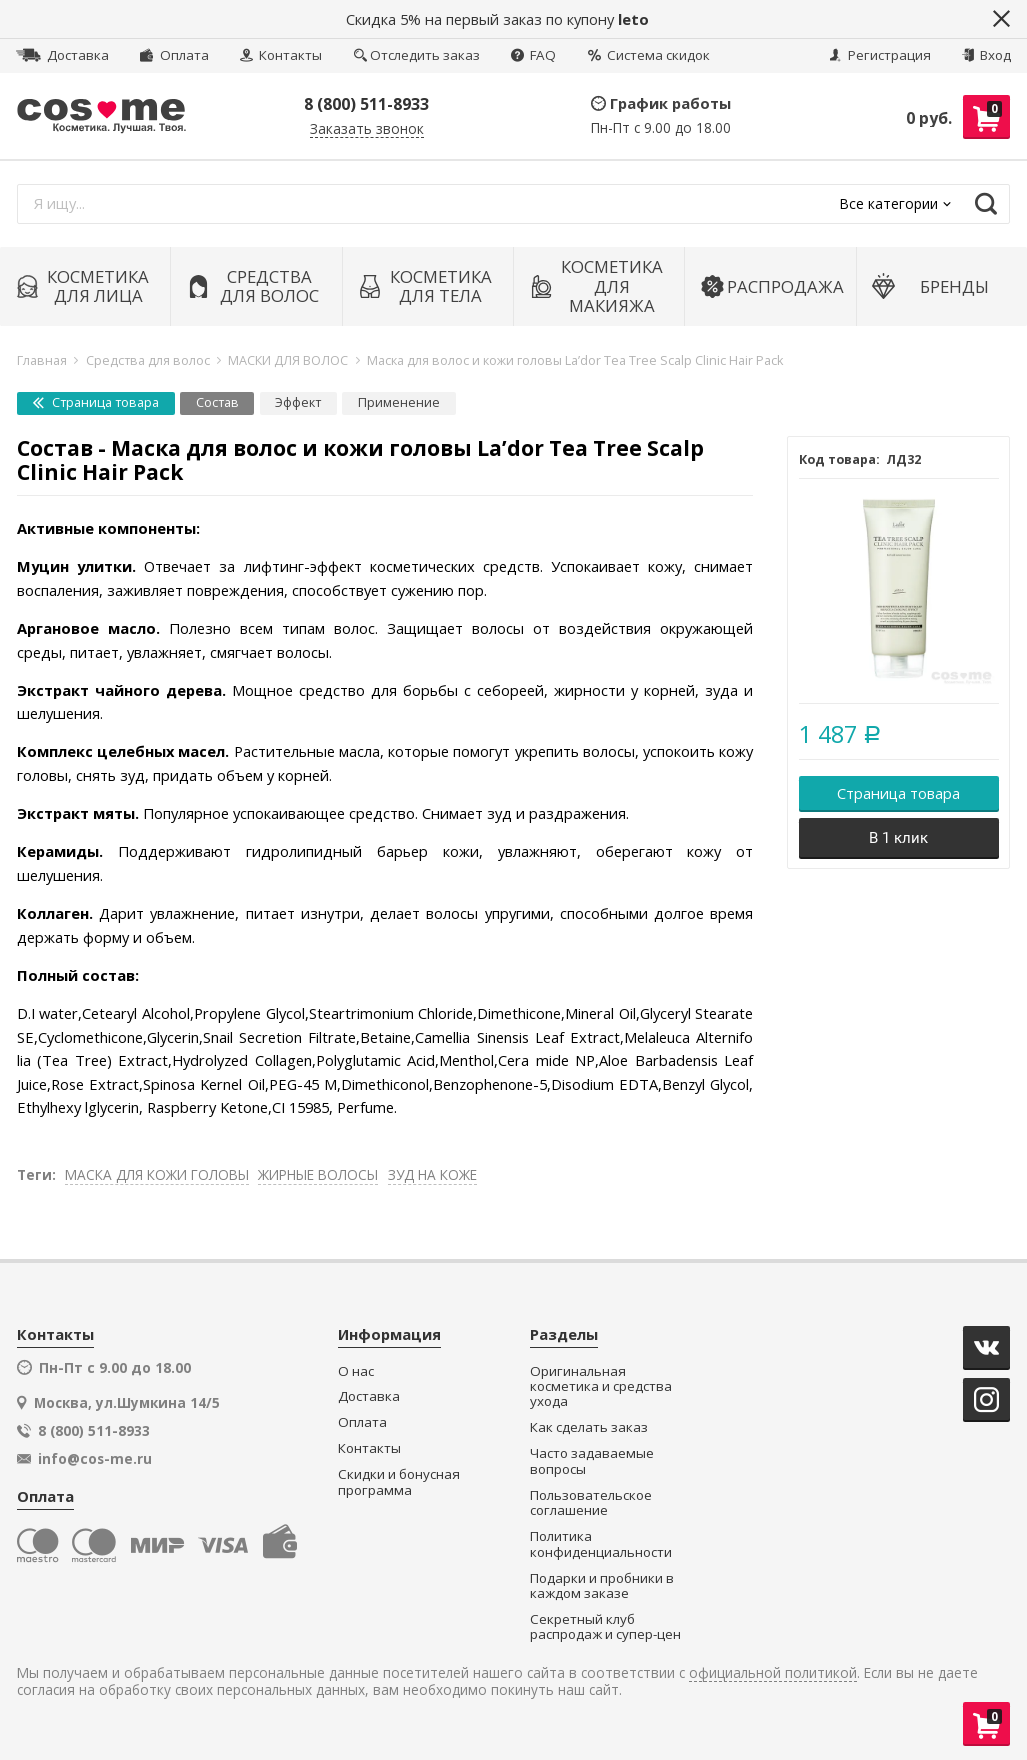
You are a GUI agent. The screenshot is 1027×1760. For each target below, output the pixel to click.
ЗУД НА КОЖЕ (432, 1174)
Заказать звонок (367, 129)
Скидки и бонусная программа (399, 1482)
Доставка (62, 55)
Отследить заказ (417, 55)
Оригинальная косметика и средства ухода (601, 1387)
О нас (356, 1371)
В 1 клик (898, 838)
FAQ (533, 55)
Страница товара (96, 402)
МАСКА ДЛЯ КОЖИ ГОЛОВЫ (157, 1174)
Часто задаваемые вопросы (592, 1461)
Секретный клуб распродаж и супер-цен (605, 1627)
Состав (217, 402)
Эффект (298, 402)
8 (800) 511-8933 (366, 104)
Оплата (174, 55)
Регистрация (880, 55)
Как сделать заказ (589, 1427)
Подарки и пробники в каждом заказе (602, 1586)
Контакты (281, 55)
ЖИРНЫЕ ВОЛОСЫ (318, 1174)
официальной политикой (773, 1673)
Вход (986, 55)
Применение (399, 402)
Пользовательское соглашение (591, 1503)
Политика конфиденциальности (601, 1544)
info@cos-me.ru (95, 1459)
